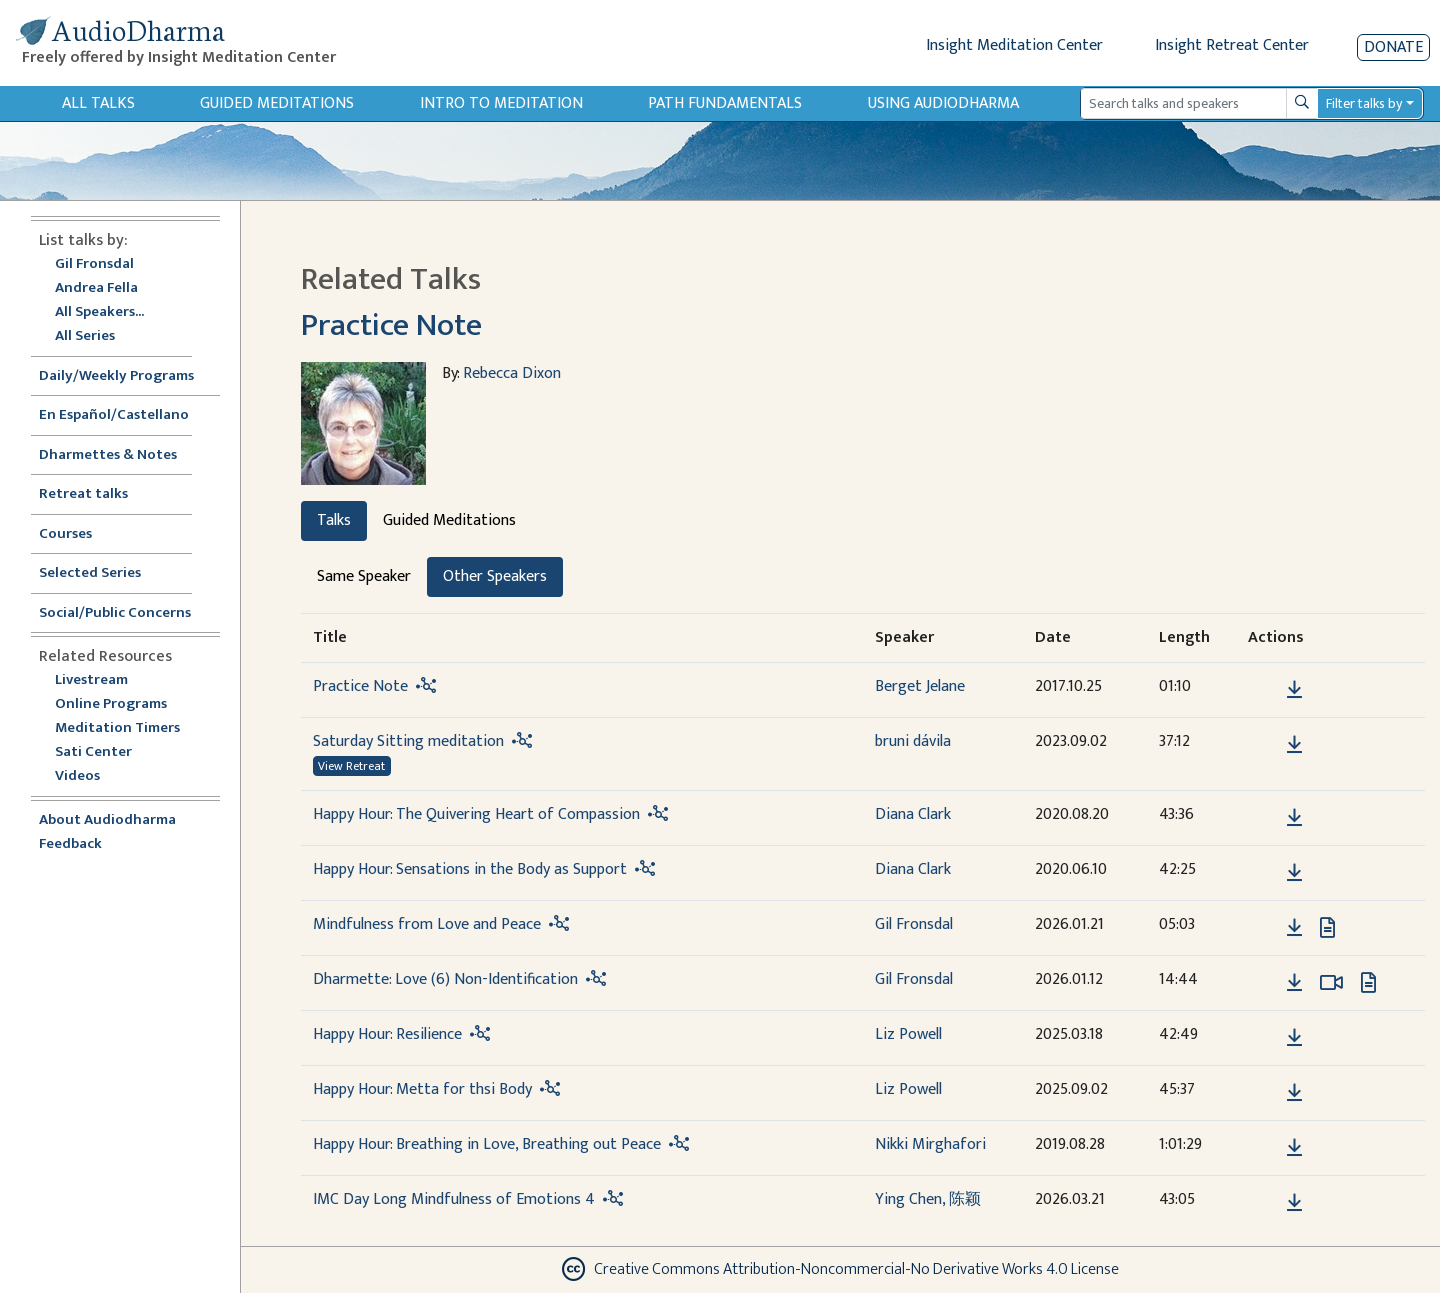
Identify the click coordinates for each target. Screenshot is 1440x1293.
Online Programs (111, 704)
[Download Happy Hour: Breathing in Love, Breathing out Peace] (1294, 1148)
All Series (85, 336)
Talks (334, 520)
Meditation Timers (117, 728)
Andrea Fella (96, 288)
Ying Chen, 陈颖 (928, 1199)
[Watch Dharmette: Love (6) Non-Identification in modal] (1331, 983)
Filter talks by (1364, 103)
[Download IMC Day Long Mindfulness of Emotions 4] (1294, 1203)
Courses (65, 534)
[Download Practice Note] (1294, 690)
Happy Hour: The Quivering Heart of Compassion (476, 814)
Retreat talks (83, 494)
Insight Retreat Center (1232, 45)
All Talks (98, 103)
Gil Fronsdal (94, 264)
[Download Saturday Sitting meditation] (1294, 745)
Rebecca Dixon (512, 373)
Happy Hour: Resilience (387, 1034)
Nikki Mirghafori (930, 1144)
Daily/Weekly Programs (127, 376)
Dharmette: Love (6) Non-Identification (445, 979)
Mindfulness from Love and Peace (427, 924)
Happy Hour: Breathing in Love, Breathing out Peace (487, 1144)
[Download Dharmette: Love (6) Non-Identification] (1294, 983)
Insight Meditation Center (1014, 45)
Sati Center (93, 752)
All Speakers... (99, 312)
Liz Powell (908, 1034)
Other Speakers (495, 576)
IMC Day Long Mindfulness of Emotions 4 (454, 1199)
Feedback (70, 844)
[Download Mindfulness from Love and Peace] (1294, 928)
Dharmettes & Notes (108, 455)
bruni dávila (913, 741)
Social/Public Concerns (115, 613)
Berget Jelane (920, 686)
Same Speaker (364, 576)
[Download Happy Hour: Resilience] (1294, 1038)
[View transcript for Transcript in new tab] (1327, 926)
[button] (1264, 688)
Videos (88, 776)
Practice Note (391, 325)
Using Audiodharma (943, 103)
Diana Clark (913, 814)
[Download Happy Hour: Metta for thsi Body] (1294, 1093)
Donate (1393, 47)
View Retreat (351, 766)
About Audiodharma (107, 820)
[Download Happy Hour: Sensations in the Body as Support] (1294, 873)
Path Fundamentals (725, 103)
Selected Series (102, 573)
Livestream (91, 680)
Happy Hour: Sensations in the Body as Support (470, 869)
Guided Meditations (277, 103)
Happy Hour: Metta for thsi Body (422, 1089)
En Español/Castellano (114, 415)
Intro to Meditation (501, 103)
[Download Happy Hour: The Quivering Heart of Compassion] (1294, 818)
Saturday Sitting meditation (408, 741)
